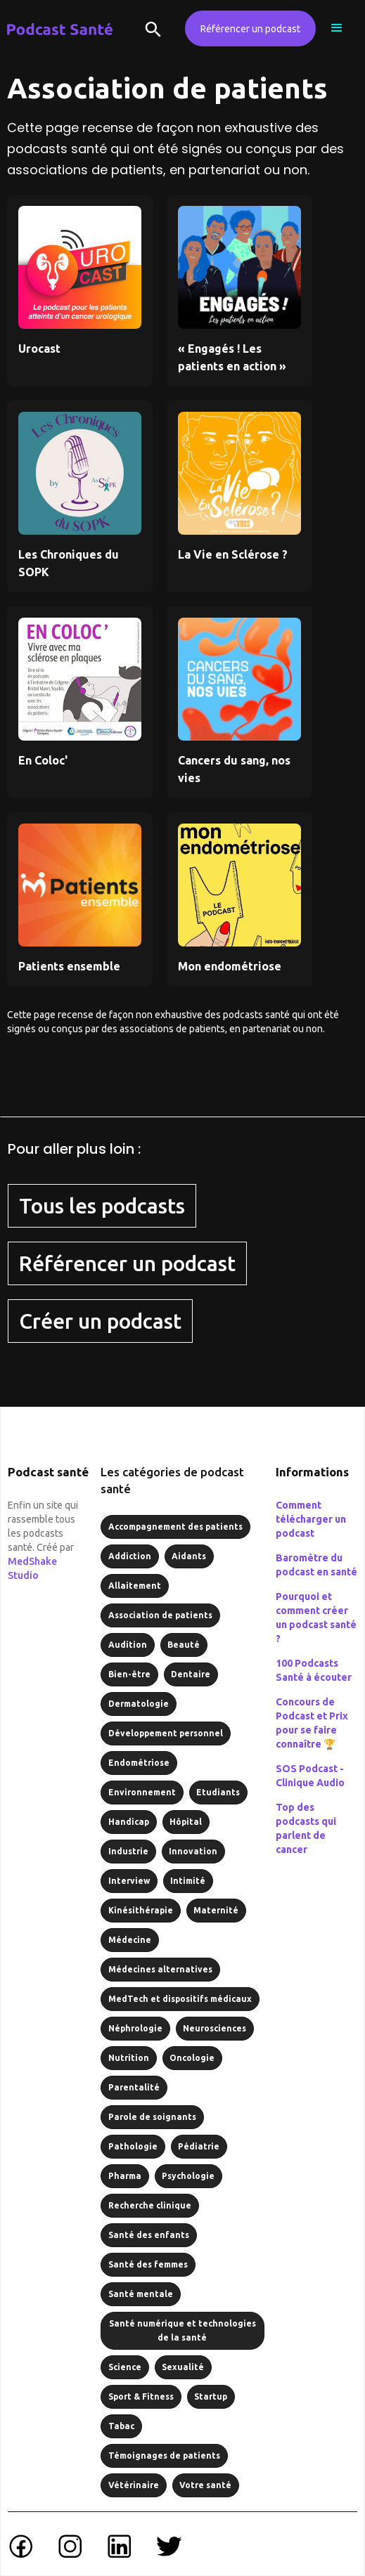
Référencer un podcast (250, 28)
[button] (337, 28)
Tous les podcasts (102, 1206)
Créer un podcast (100, 1321)
